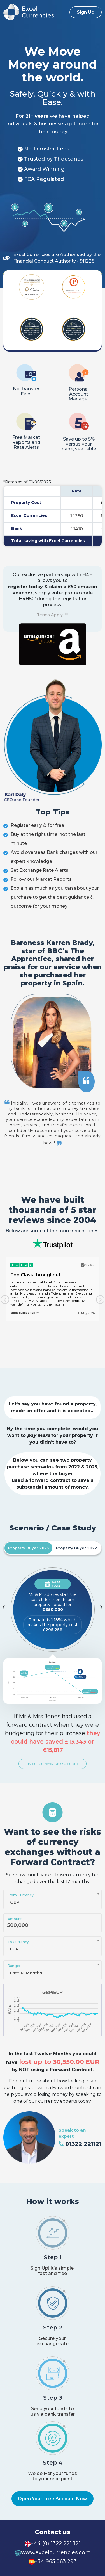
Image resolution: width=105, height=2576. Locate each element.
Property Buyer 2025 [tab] (28, 1548)
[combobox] (52, 1899)
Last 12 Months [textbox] (26, 1972)
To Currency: (19, 1942)
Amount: (15, 1919)
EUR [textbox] (14, 1949)
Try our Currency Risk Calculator (52, 1764)
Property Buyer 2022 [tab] (76, 1548)
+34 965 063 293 (56, 2561)
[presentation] (5, 1299)
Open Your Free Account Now (52, 2498)
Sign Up (85, 12)
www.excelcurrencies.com (55, 2553)
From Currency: (21, 1895)
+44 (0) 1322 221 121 (56, 2544)
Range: (14, 1966)
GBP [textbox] (15, 1902)
